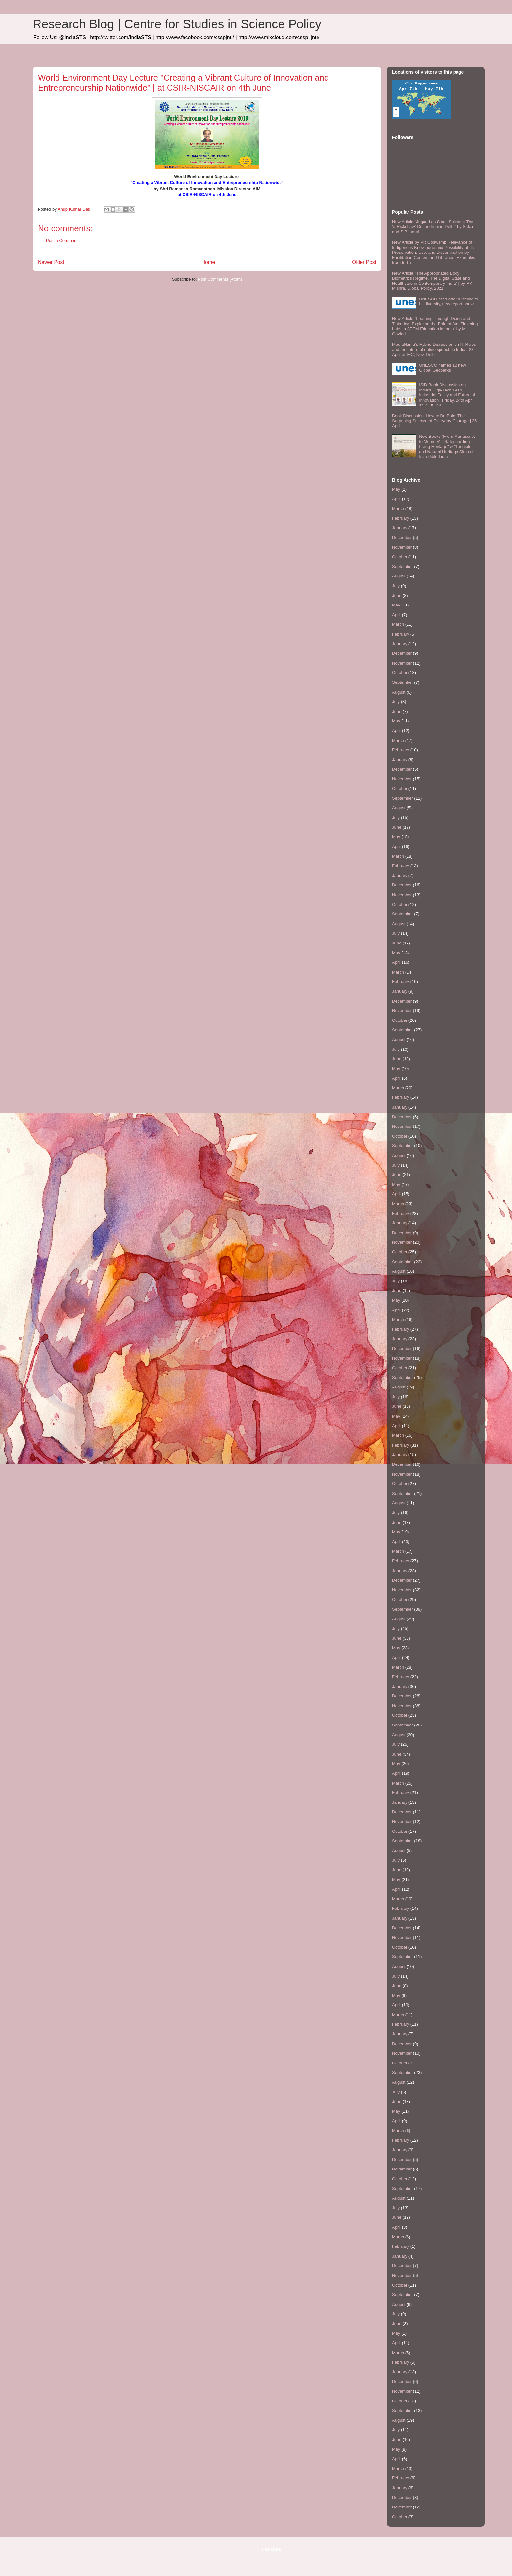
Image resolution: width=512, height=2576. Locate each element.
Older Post (364, 262)
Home (208, 262)
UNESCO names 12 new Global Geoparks (442, 368)
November (402, 547)
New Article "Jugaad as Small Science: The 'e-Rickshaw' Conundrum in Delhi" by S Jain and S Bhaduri (433, 226)
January (399, 527)
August (398, 576)
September (402, 566)
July (396, 585)
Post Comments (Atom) (220, 279)
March (398, 508)
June (396, 595)
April (396, 499)
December (402, 537)
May (396, 489)
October (399, 556)
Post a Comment (62, 240)
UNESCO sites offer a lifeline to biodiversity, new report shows (448, 302)
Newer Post (51, 262)
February (400, 518)
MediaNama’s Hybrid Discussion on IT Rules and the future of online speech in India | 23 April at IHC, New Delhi (434, 349)
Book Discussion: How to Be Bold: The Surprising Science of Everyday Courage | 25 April (434, 420)
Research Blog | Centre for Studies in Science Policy (177, 24)
